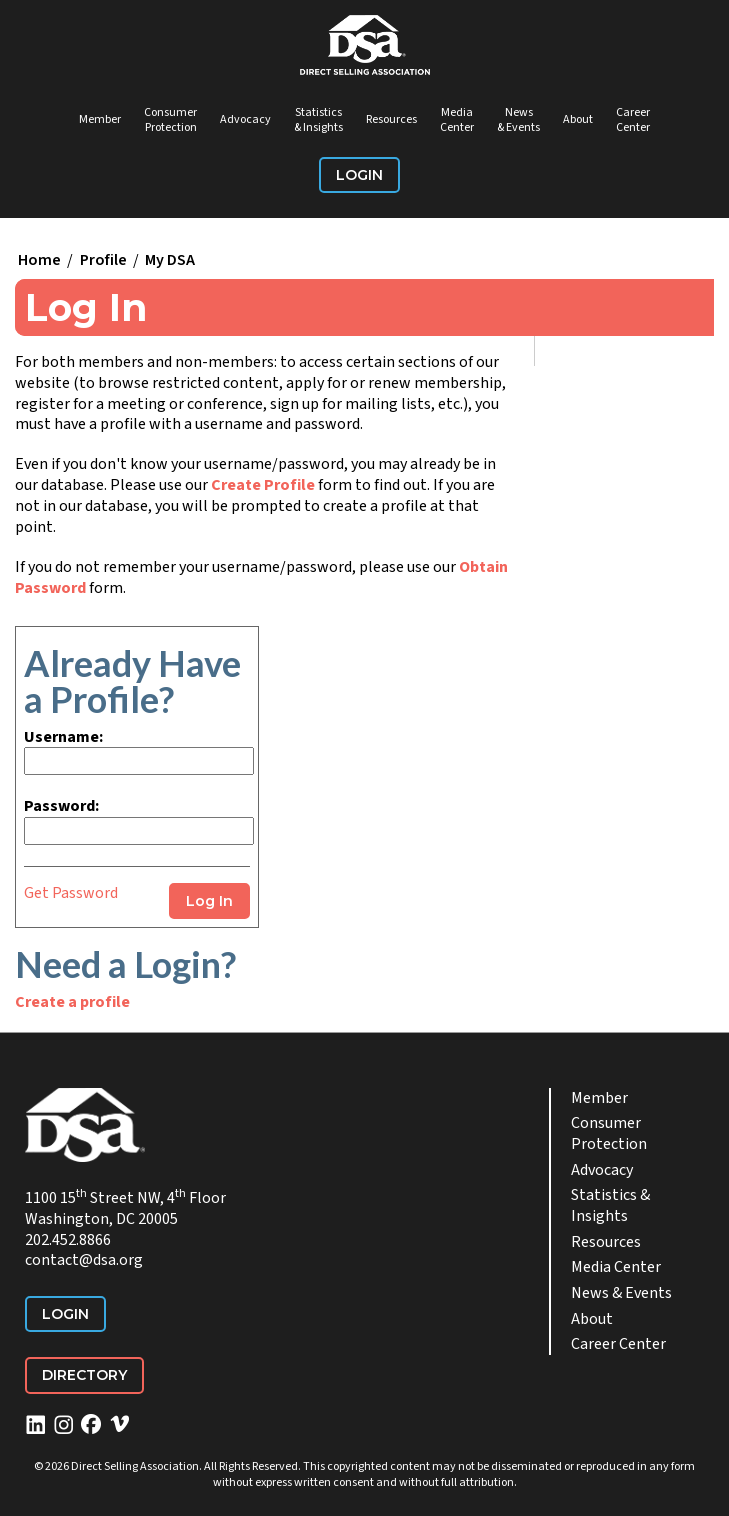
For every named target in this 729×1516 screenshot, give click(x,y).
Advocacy (245, 119)
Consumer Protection (170, 120)
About (578, 119)
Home (39, 260)
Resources (391, 119)
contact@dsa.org (84, 1260)
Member (100, 119)
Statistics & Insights (318, 120)
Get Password (71, 893)
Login (359, 175)
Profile (103, 260)
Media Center (457, 120)
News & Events (518, 120)
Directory (84, 1375)
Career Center (633, 120)
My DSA (170, 260)
